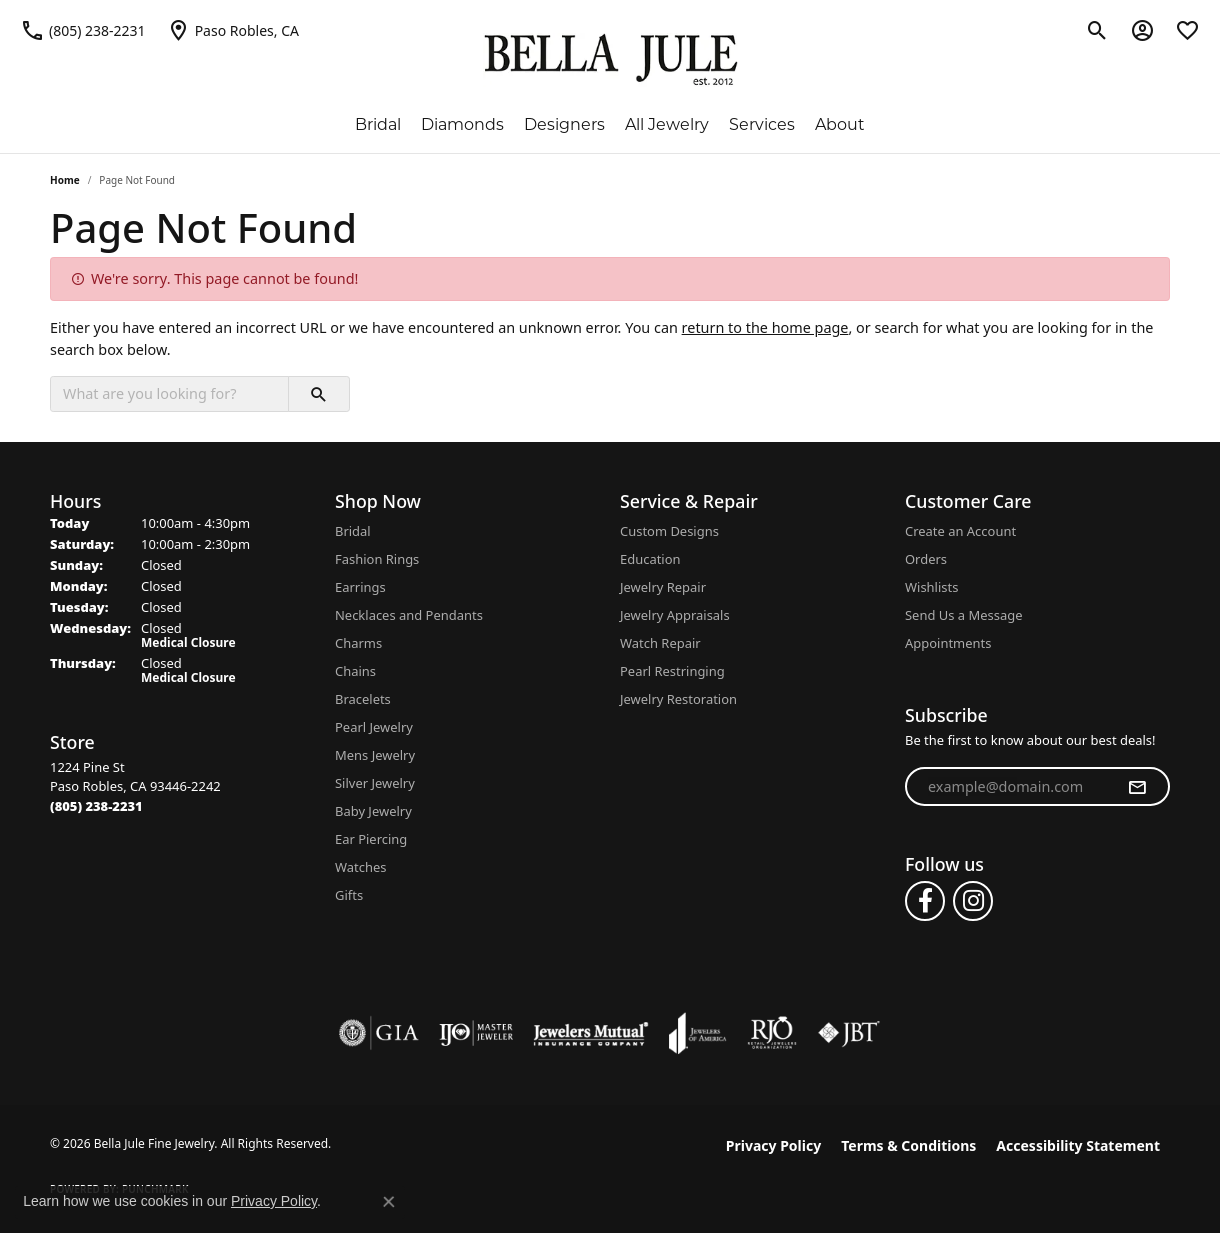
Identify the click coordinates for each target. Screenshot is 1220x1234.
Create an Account (960, 531)
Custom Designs (669, 531)
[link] (83, 30)
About (840, 124)
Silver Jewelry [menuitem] (375, 783)
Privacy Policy (773, 1145)
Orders (926, 559)
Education (650, 559)
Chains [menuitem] (355, 671)
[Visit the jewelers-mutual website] (590, 1033)
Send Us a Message (963, 615)
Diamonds (462, 124)
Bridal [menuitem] (353, 531)
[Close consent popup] (389, 1202)
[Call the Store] (96, 806)
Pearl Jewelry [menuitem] (374, 727)
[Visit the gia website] (379, 1033)
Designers (564, 124)
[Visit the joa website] (698, 1033)
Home (65, 180)
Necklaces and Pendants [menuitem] (409, 615)
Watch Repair (660, 643)
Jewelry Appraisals (675, 615)
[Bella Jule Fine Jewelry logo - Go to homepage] (610, 60)
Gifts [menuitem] (349, 895)
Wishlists (931, 587)
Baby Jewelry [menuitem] (373, 811)
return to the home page (765, 327)
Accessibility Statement (1078, 1145)
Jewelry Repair (663, 587)
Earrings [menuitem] (360, 587)
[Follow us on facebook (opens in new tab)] (925, 901)
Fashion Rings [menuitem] (377, 559)
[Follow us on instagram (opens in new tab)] (973, 901)
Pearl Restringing (672, 671)
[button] (1097, 30)
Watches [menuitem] (360, 867)
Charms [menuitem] (358, 643)
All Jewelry (667, 124)
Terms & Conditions (908, 1145)
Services (762, 124)
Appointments (948, 643)
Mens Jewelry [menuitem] (375, 755)
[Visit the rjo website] (772, 1033)
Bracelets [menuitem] (363, 699)
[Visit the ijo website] (476, 1033)
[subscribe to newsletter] (1137, 787)
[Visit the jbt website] (849, 1033)
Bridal (378, 124)
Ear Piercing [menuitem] (371, 839)
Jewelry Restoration (678, 699)
